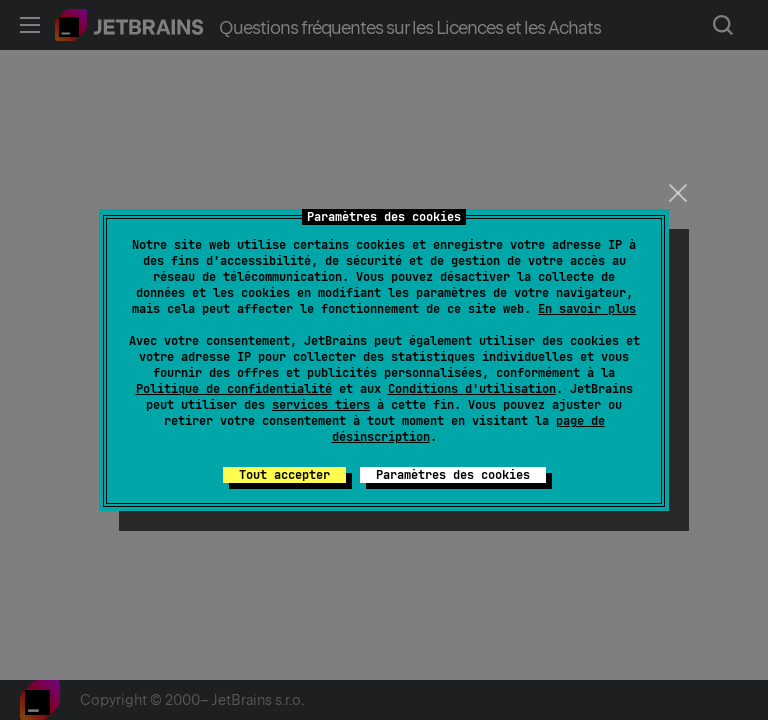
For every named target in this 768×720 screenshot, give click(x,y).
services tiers (321, 405)
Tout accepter (284, 475)
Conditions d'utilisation (472, 389)
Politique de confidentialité (234, 389)
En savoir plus (587, 309)
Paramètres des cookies (453, 475)
